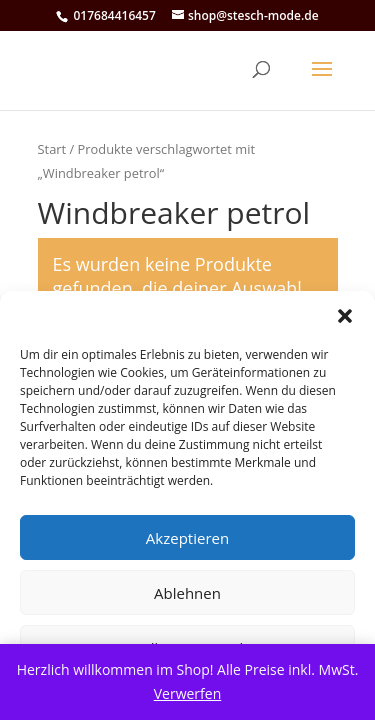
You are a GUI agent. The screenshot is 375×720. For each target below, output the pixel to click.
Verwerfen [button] (188, 693)
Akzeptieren (187, 538)
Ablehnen (187, 593)
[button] (345, 316)
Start (52, 149)
